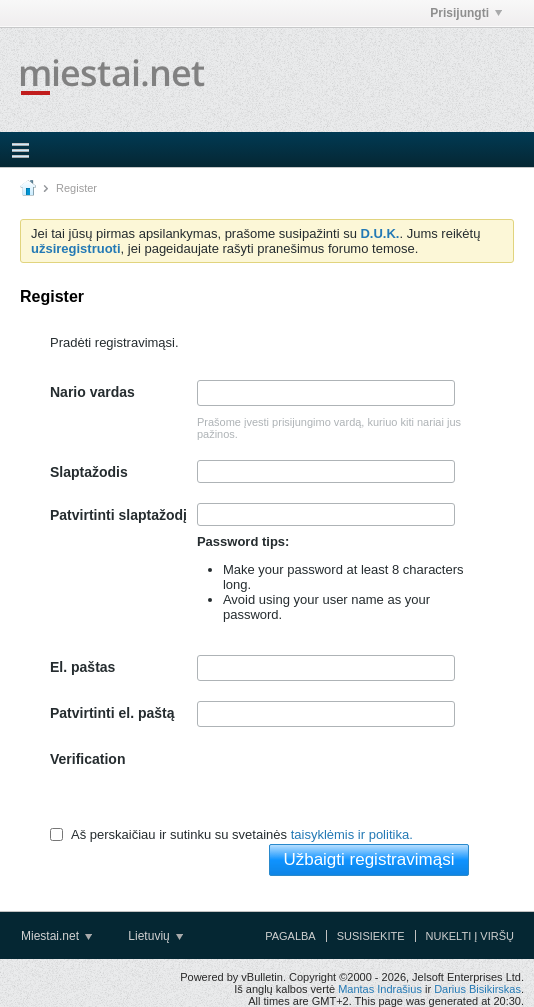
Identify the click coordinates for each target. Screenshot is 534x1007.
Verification (87, 759)
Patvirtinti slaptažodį (118, 515)
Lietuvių (155, 936)
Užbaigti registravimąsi (368, 859)
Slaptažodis (89, 472)
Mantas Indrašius (380, 989)
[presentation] (349, 786)
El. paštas (82, 667)
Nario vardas (92, 392)
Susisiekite (371, 936)
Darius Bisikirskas (477, 989)
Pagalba (290, 936)
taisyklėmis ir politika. (352, 834)
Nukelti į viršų (470, 936)
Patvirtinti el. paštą (112, 713)
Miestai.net (56, 936)
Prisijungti (466, 13)
